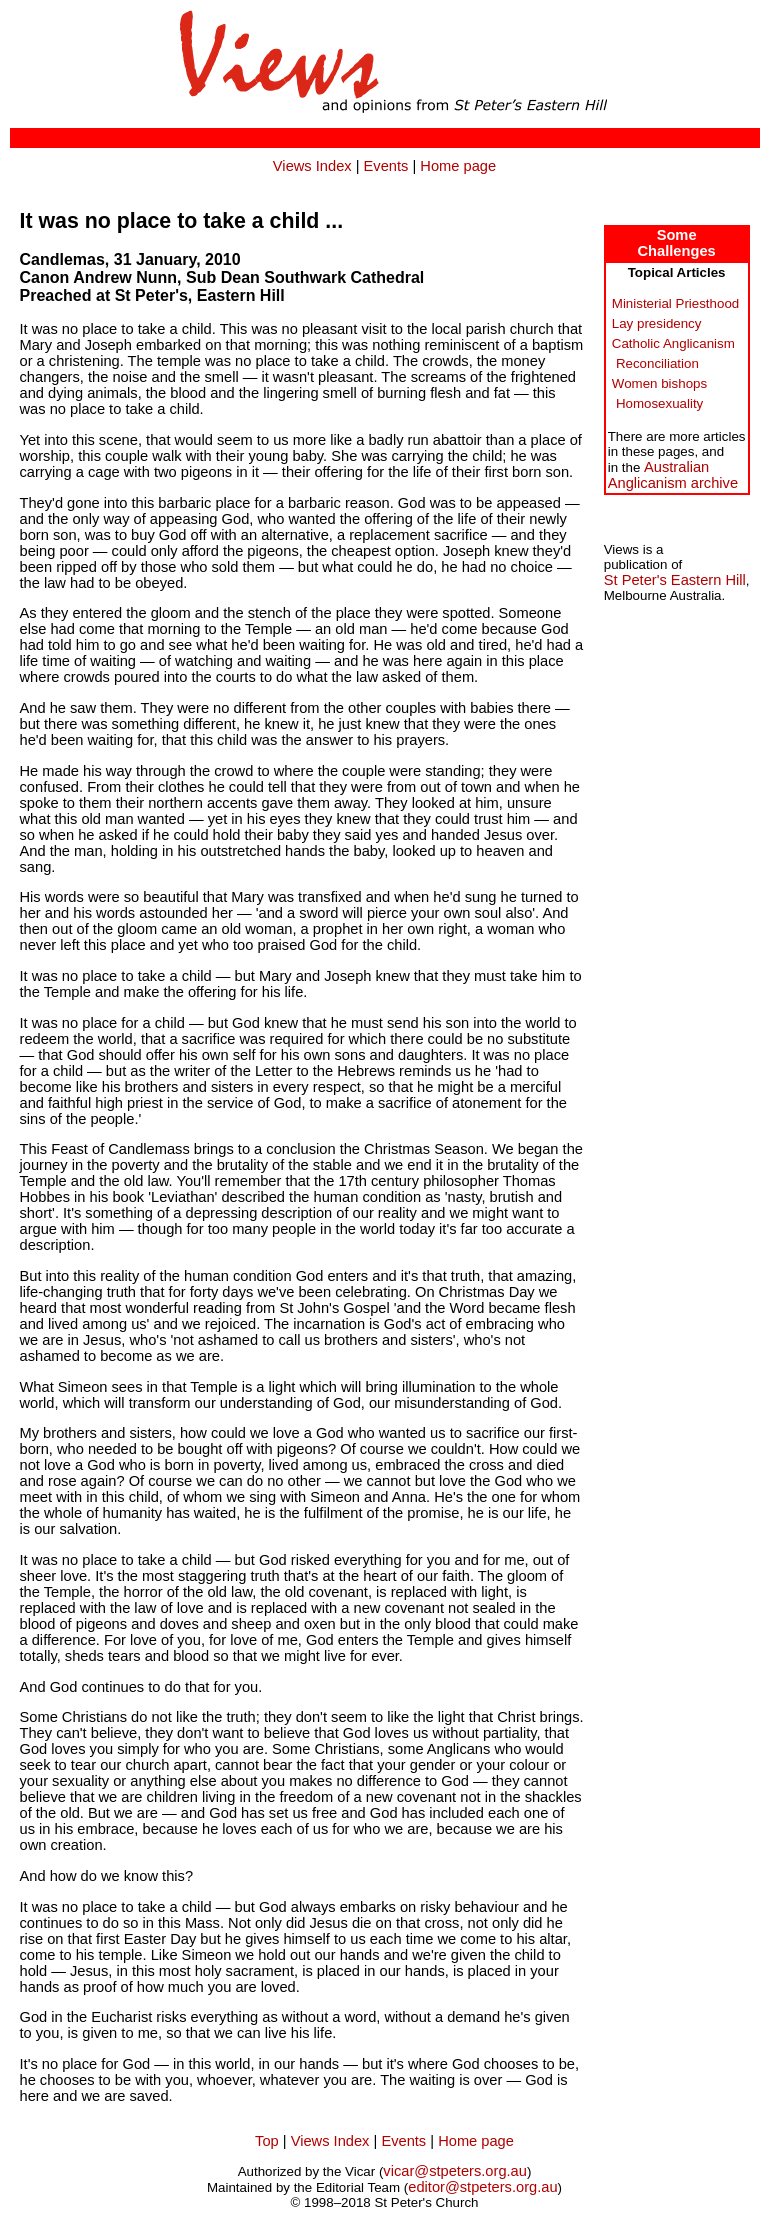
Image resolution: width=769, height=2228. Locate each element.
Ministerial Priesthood (675, 303)
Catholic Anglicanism (673, 343)
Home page (458, 166)
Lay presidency (657, 323)
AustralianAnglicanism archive (673, 475)
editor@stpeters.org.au (482, 2187)
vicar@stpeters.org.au (455, 2171)
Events (386, 166)
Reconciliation (657, 363)
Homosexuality (659, 403)
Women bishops (659, 383)
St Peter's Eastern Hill (675, 580)
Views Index (312, 166)
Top (267, 2141)
